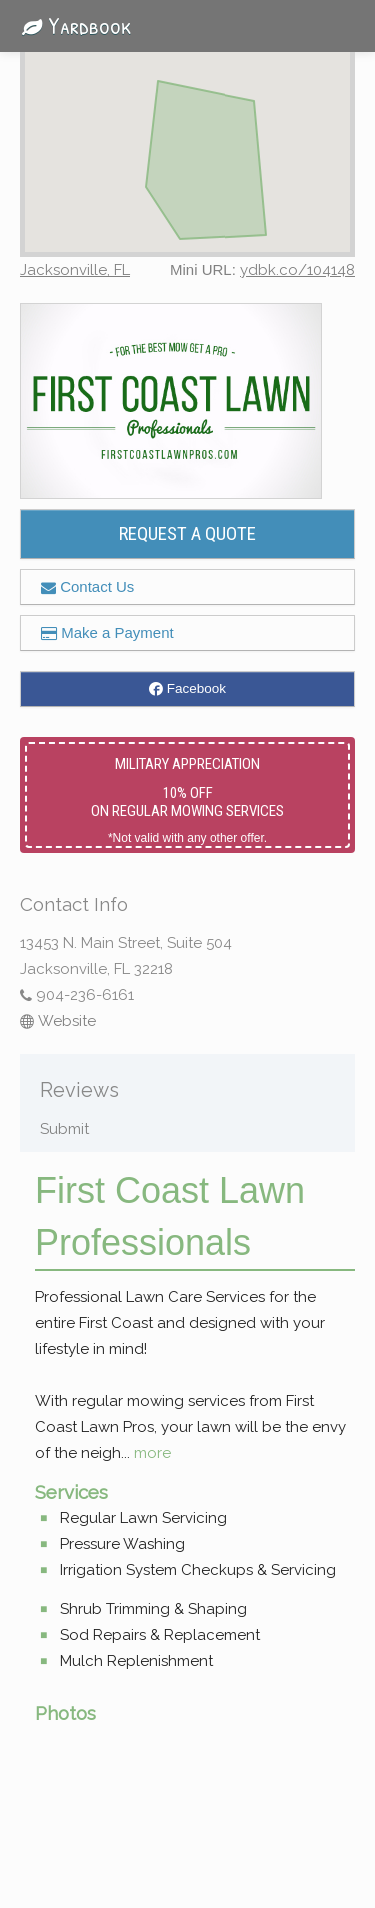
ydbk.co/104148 (297, 270)
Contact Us (87, 586)
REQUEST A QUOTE (187, 534)
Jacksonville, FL (75, 270)
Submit (64, 1129)
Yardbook (71, 25)
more (152, 1453)
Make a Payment (107, 632)
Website (58, 1021)
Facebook (187, 689)
